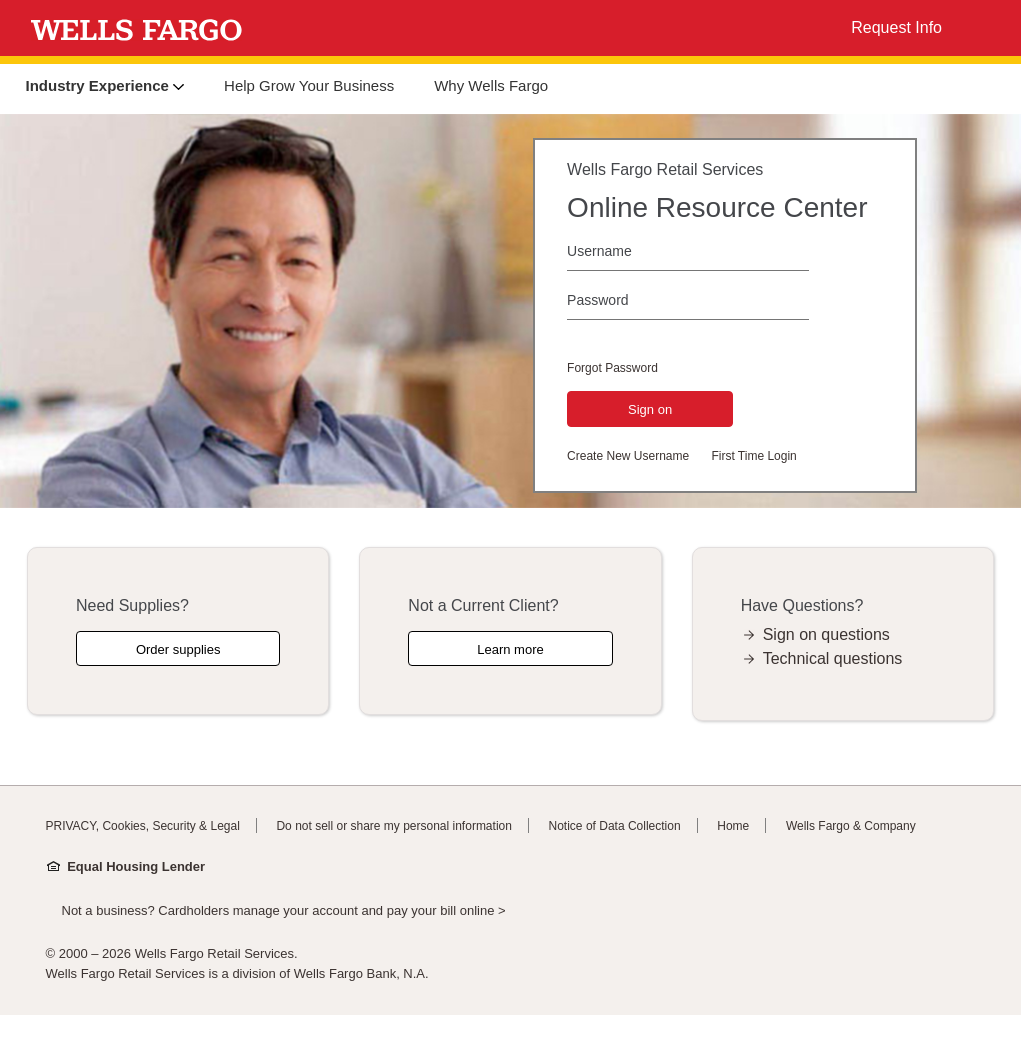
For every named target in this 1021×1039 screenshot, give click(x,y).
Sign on (650, 409)
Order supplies (178, 649)
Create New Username (628, 456)
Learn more (510, 649)
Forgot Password (612, 368)
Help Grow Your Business (309, 85)
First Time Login (753, 456)
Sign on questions (826, 634)
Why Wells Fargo (491, 85)
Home (733, 826)
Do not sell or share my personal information (393, 826)
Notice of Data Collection (615, 826)
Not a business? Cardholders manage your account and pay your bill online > (284, 910)
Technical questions (833, 658)
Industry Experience (105, 85)
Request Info (896, 27)
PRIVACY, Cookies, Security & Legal (143, 826)
